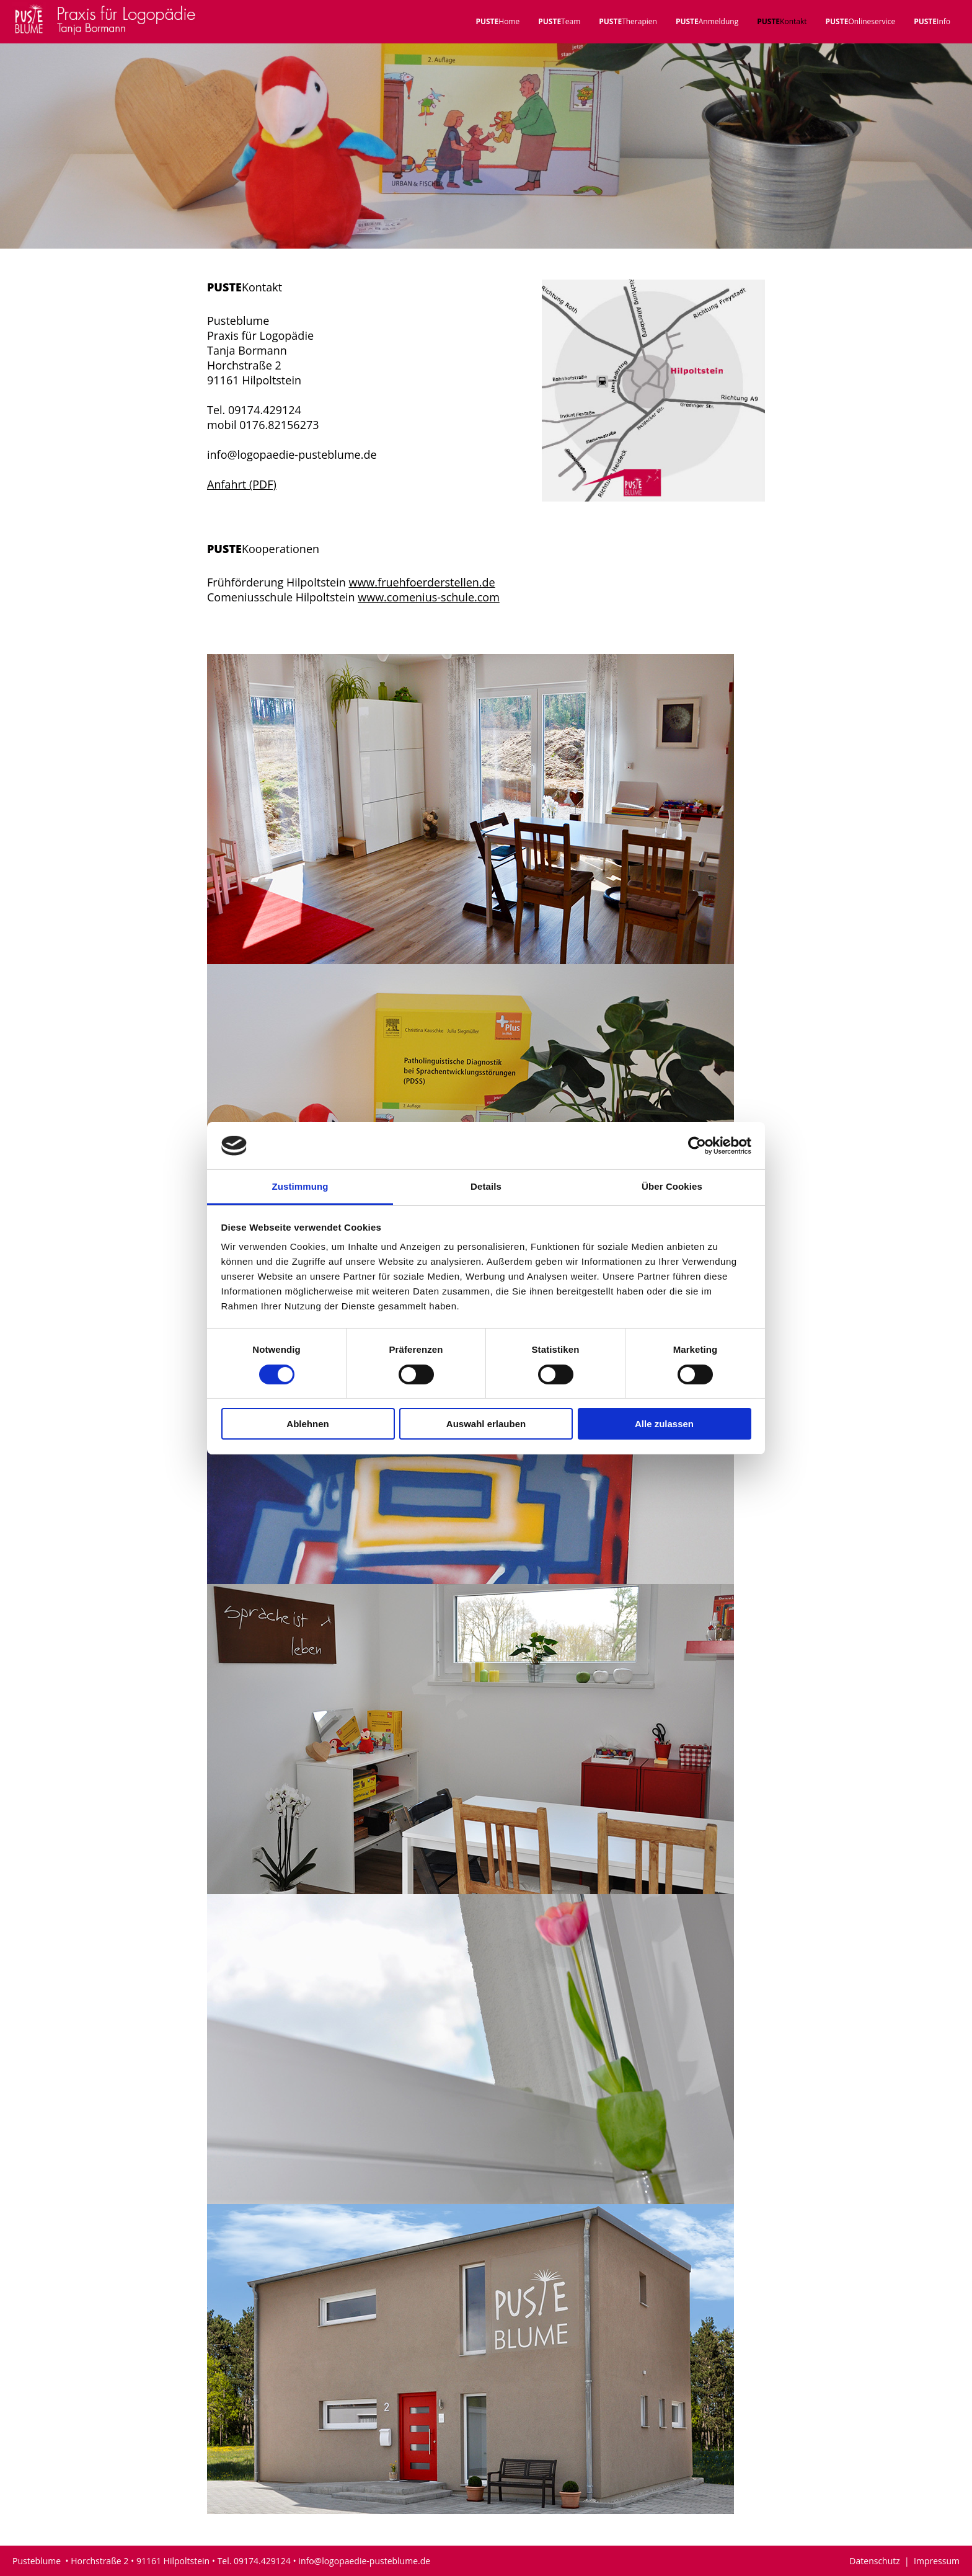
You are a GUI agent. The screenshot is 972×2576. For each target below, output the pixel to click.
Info (932, 21)
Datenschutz (876, 2561)
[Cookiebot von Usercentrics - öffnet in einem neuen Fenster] (697, 1145)
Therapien (628, 21)
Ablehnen (307, 1424)
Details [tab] (486, 1186)
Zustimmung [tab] (300, 1186)
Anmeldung (707, 21)
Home (497, 21)
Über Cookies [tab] (672, 1186)
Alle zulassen (664, 1424)
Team (559, 21)
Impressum (937, 2561)
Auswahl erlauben (486, 1424)
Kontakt (781, 21)
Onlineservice (861, 21)
